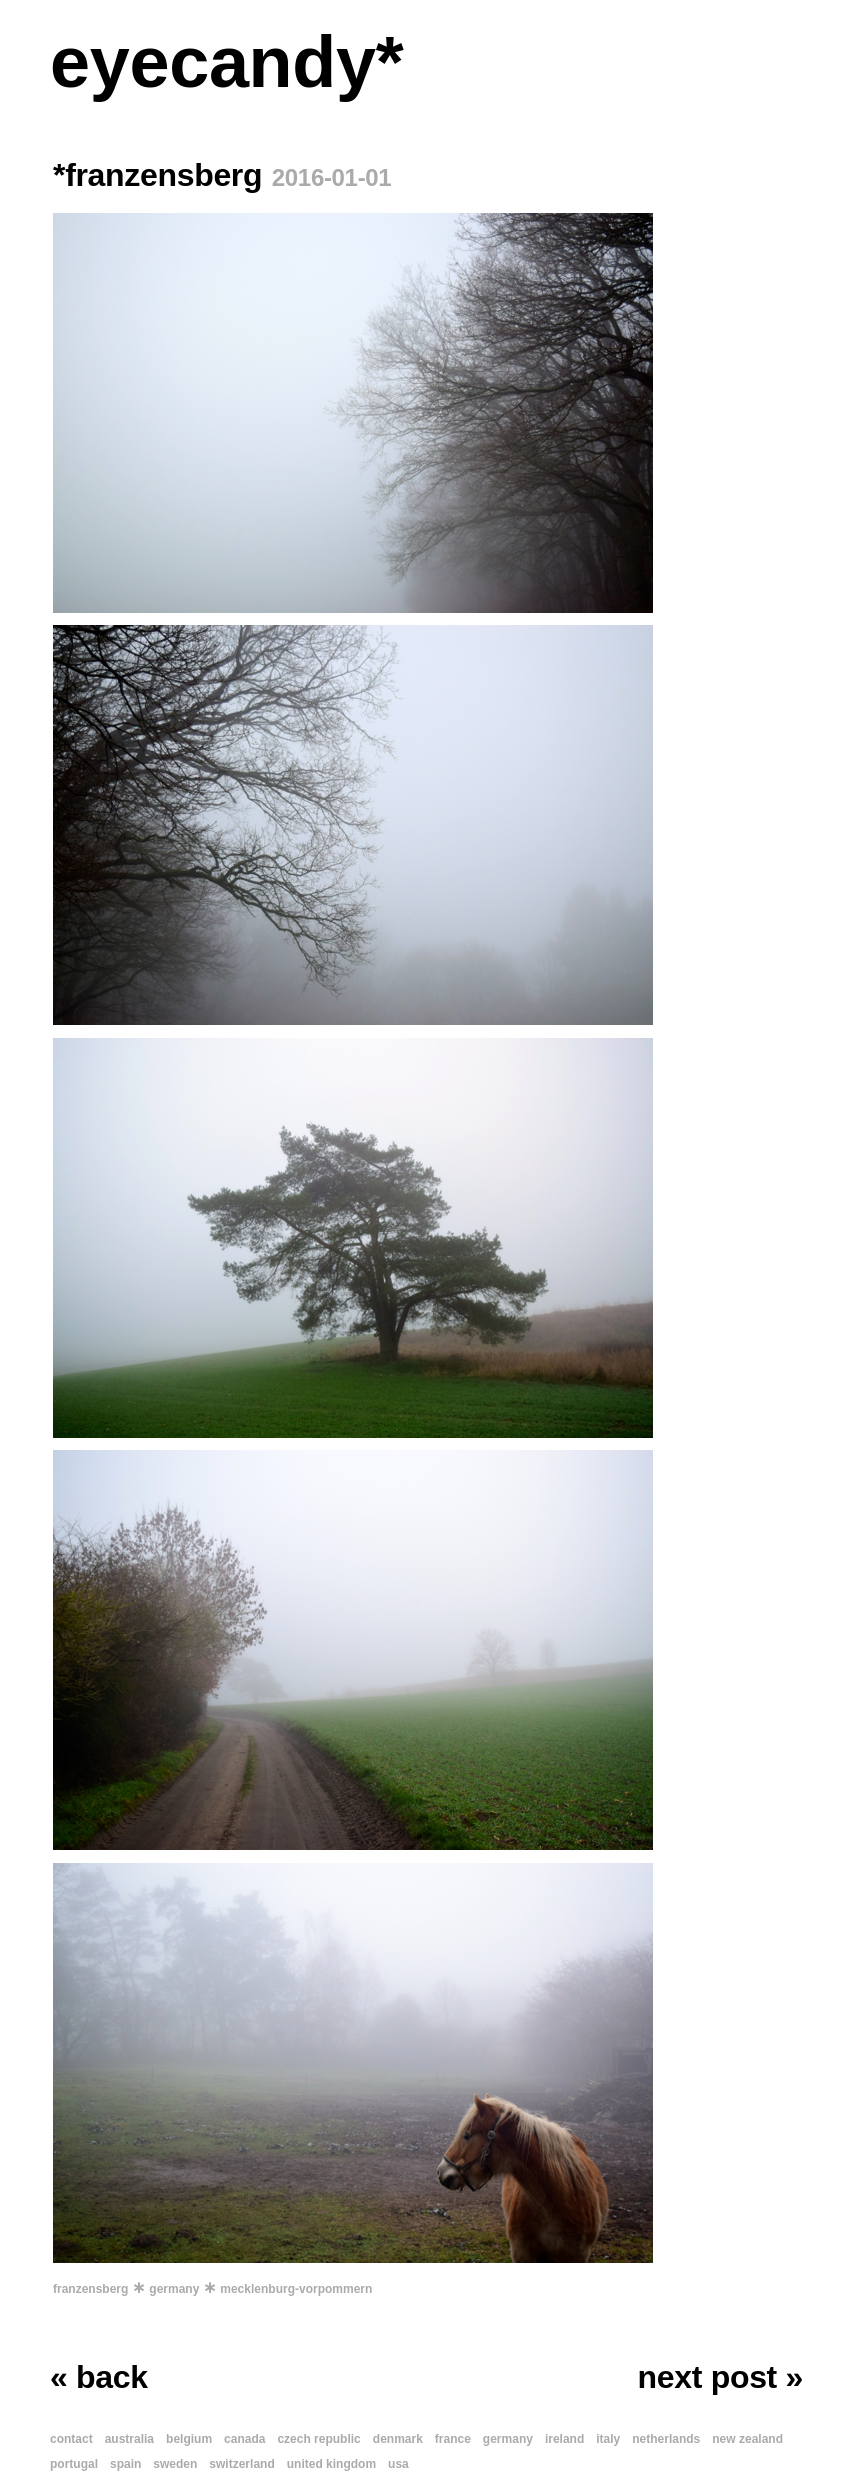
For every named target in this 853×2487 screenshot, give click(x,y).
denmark (398, 2439)
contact (71, 2439)
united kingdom (331, 2464)
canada (244, 2439)
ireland (564, 2439)
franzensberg (90, 2289)
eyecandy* (226, 62)
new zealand (747, 2439)
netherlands (666, 2439)
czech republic (318, 2439)
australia (129, 2439)
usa (398, 2464)
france (453, 2439)
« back (99, 2377)
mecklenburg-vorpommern (296, 2289)
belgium (189, 2439)
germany (174, 2289)
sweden (175, 2464)
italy (608, 2439)
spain (125, 2464)
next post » (720, 2377)
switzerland (241, 2464)
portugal (74, 2464)
